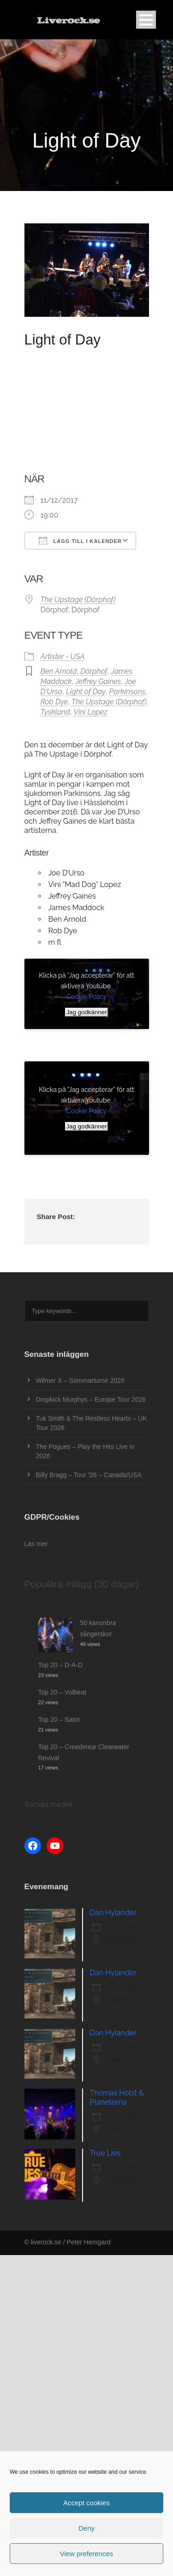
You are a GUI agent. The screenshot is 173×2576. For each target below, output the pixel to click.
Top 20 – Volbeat (62, 1692)
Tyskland (55, 712)
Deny (86, 2528)
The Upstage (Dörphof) (78, 599)
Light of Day (86, 691)
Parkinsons (127, 691)
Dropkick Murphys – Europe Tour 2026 (91, 1399)
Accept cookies (86, 2503)
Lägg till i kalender (80, 540)
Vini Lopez (90, 712)
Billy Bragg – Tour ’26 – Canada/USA (89, 1475)
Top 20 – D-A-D (60, 1665)
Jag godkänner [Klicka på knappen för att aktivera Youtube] (86, 1012)
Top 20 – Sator (59, 1719)
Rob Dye (54, 701)
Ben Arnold (59, 671)
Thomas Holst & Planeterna (117, 2098)
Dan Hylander (113, 1912)
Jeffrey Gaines (98, 681)
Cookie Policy (86, 996)
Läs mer (36, 1543)
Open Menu (146, 20)
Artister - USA (63, 656)
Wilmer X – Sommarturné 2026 (80, 1380)
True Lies (105, 2153)
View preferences (86, 2554)
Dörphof (93, 671)
